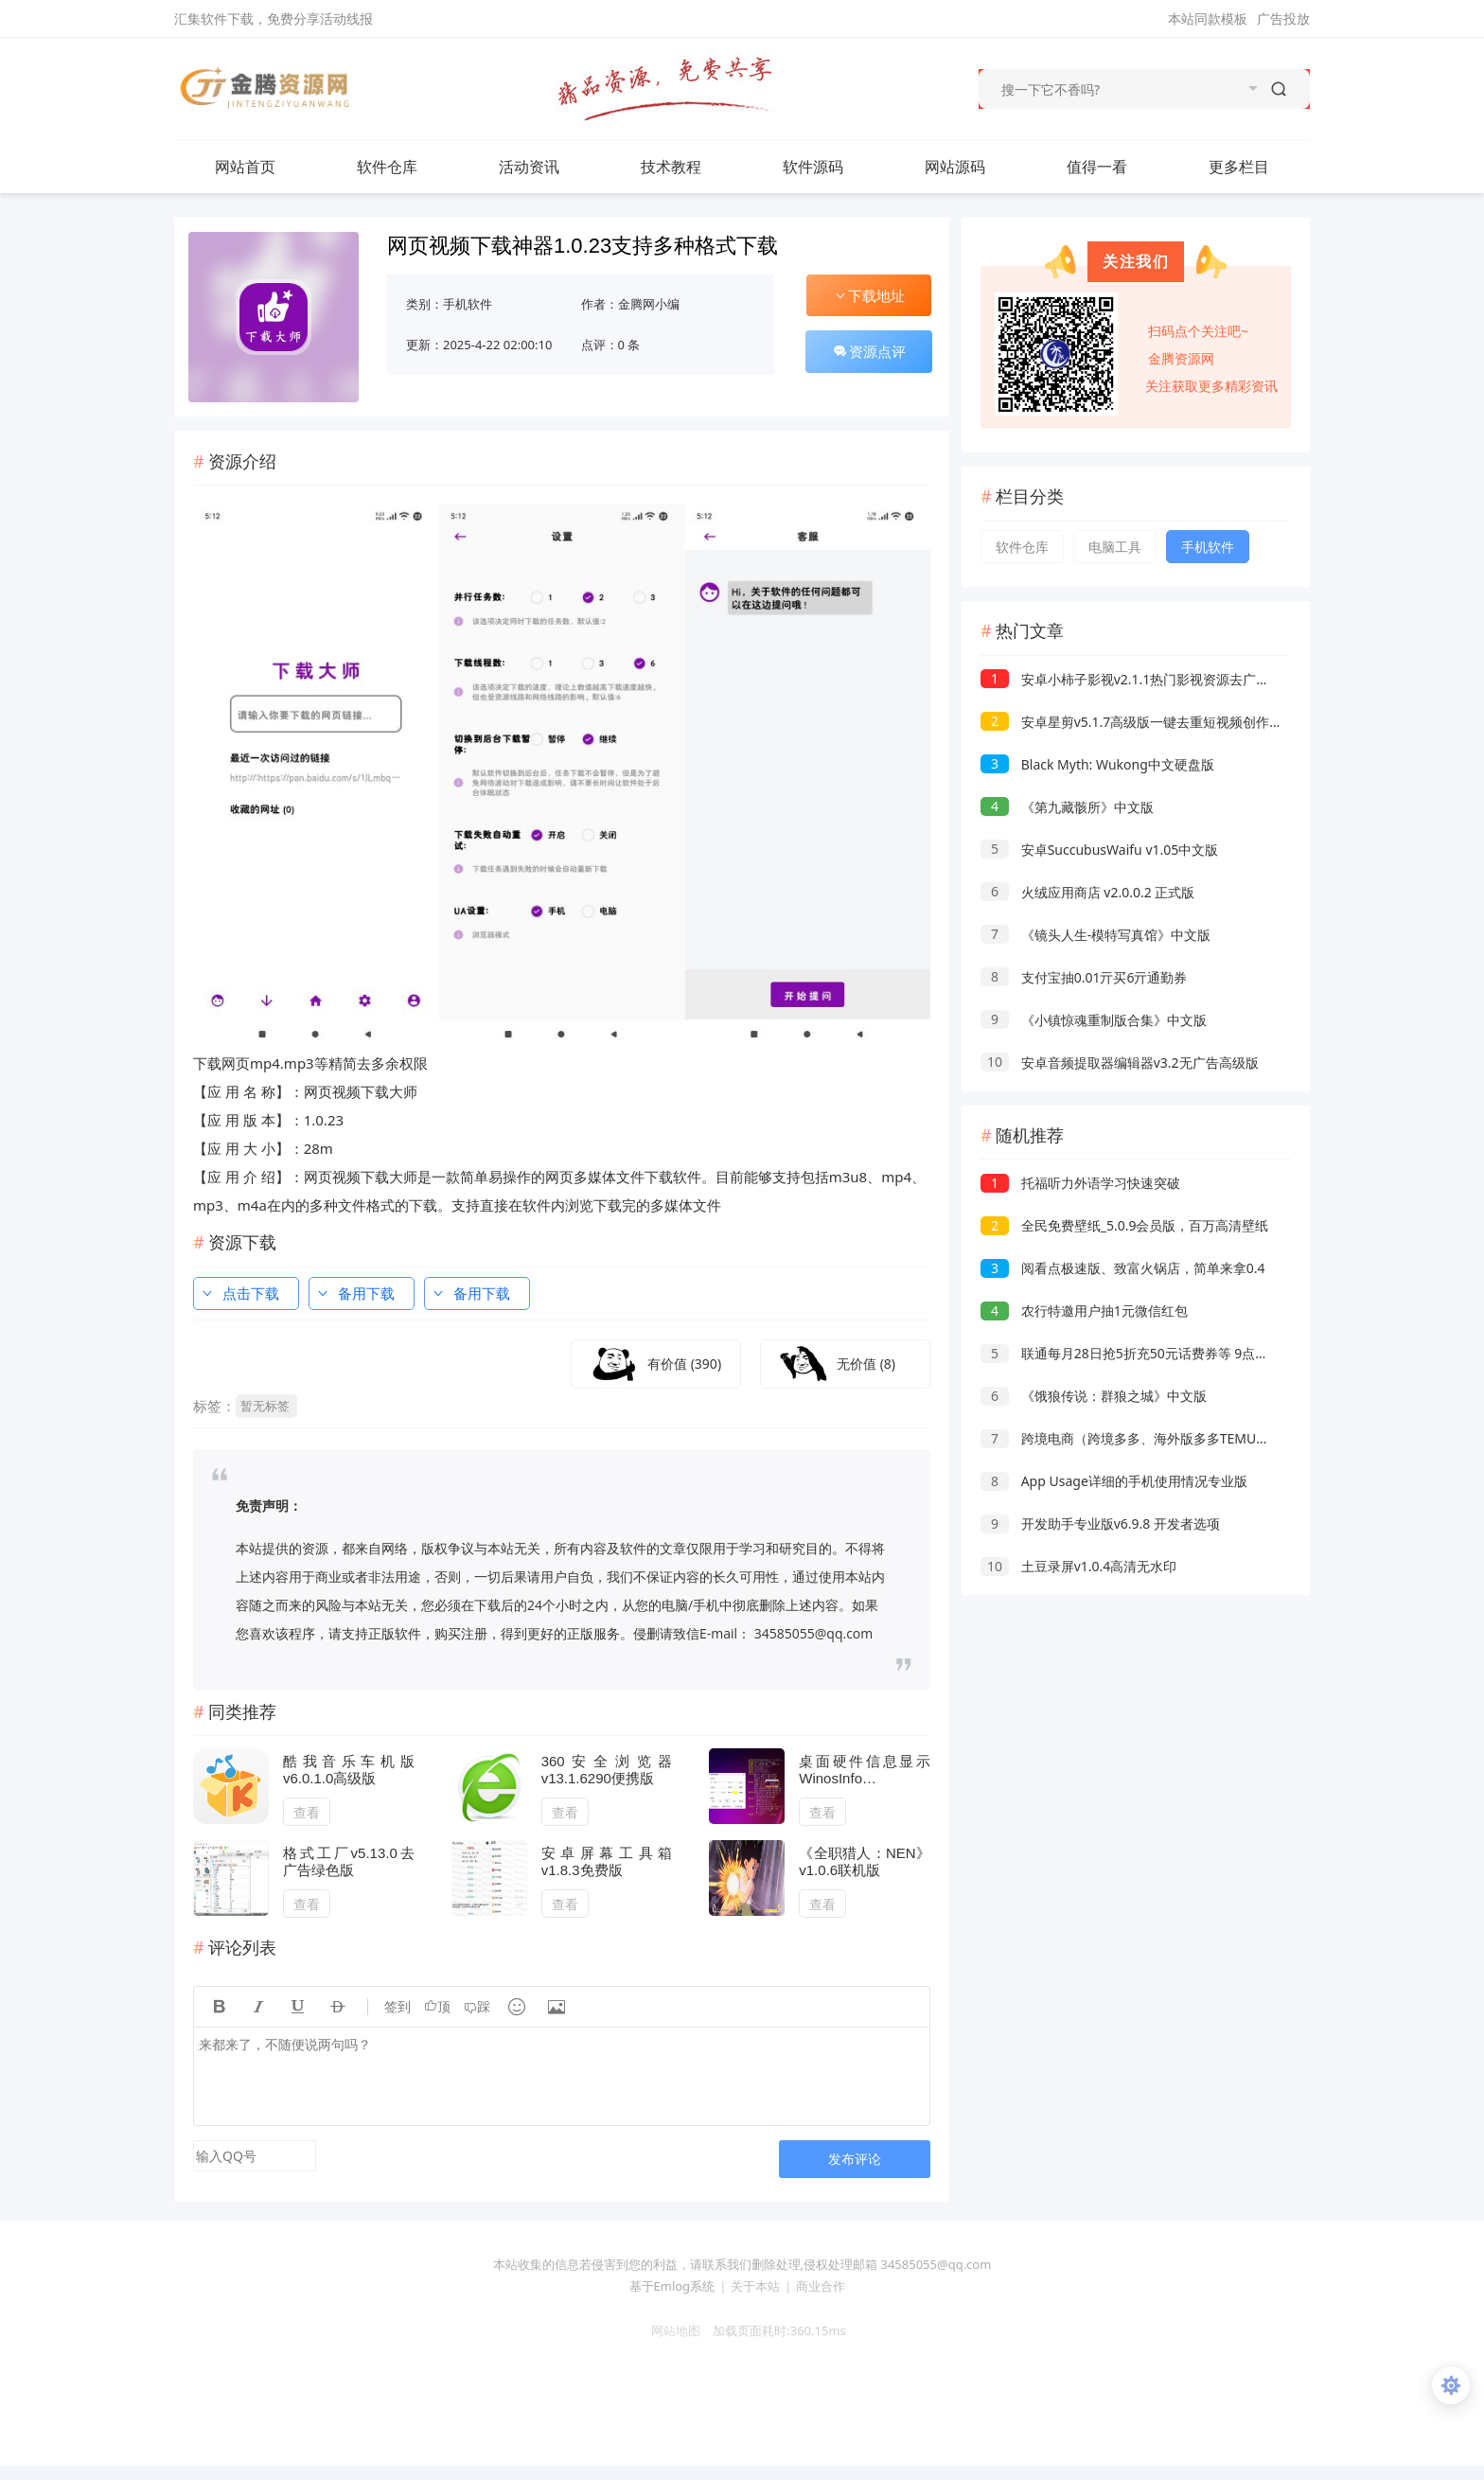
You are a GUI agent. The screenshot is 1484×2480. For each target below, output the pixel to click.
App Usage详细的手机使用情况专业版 (1113, 1481)
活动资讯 (548, 166)
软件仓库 (406, 166)
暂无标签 (265, 1405)
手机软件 (467, 303)
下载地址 (869, 295)
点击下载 (239, 1293)
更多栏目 (1258, 166)
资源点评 (869, 351)
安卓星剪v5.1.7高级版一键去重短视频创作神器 (1138, 722)
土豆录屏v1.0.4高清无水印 (1078, 1566)
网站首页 (245, 166)
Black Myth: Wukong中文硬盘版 (1097, 764)
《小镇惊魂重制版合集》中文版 (1093, 1020)
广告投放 (1283, 18)
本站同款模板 (1207, 18)
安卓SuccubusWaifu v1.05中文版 (1099, 850)
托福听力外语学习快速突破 (1080, 1183)
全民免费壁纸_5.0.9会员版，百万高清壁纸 (1124, 1225)
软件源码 (832, 166)
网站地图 (669, 2330)
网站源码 (974, 166)
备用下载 (355, 1293)
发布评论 (854, 2159)
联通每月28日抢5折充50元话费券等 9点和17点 (1138, 1353)
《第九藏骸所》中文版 (1067, 807)
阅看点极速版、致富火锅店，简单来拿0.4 (1122, 1268)
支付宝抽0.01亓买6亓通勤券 (1083, 977)
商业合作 (820, 2285)
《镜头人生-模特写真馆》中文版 (1095, 935)
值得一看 (1116, 166)
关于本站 (755, 2285)
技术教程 (690, 166)
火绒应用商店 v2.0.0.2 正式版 (1087, 892)
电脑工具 (1114, 547)
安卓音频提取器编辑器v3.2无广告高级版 (1119, 1063)
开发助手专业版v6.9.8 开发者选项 (1100, 1523)
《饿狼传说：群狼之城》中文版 (1093, 1396)
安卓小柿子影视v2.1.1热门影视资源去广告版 (1131, 679)
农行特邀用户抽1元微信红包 (1084, 1311)
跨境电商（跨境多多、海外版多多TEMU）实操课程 (1151, 1438)
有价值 (684, 1364)
